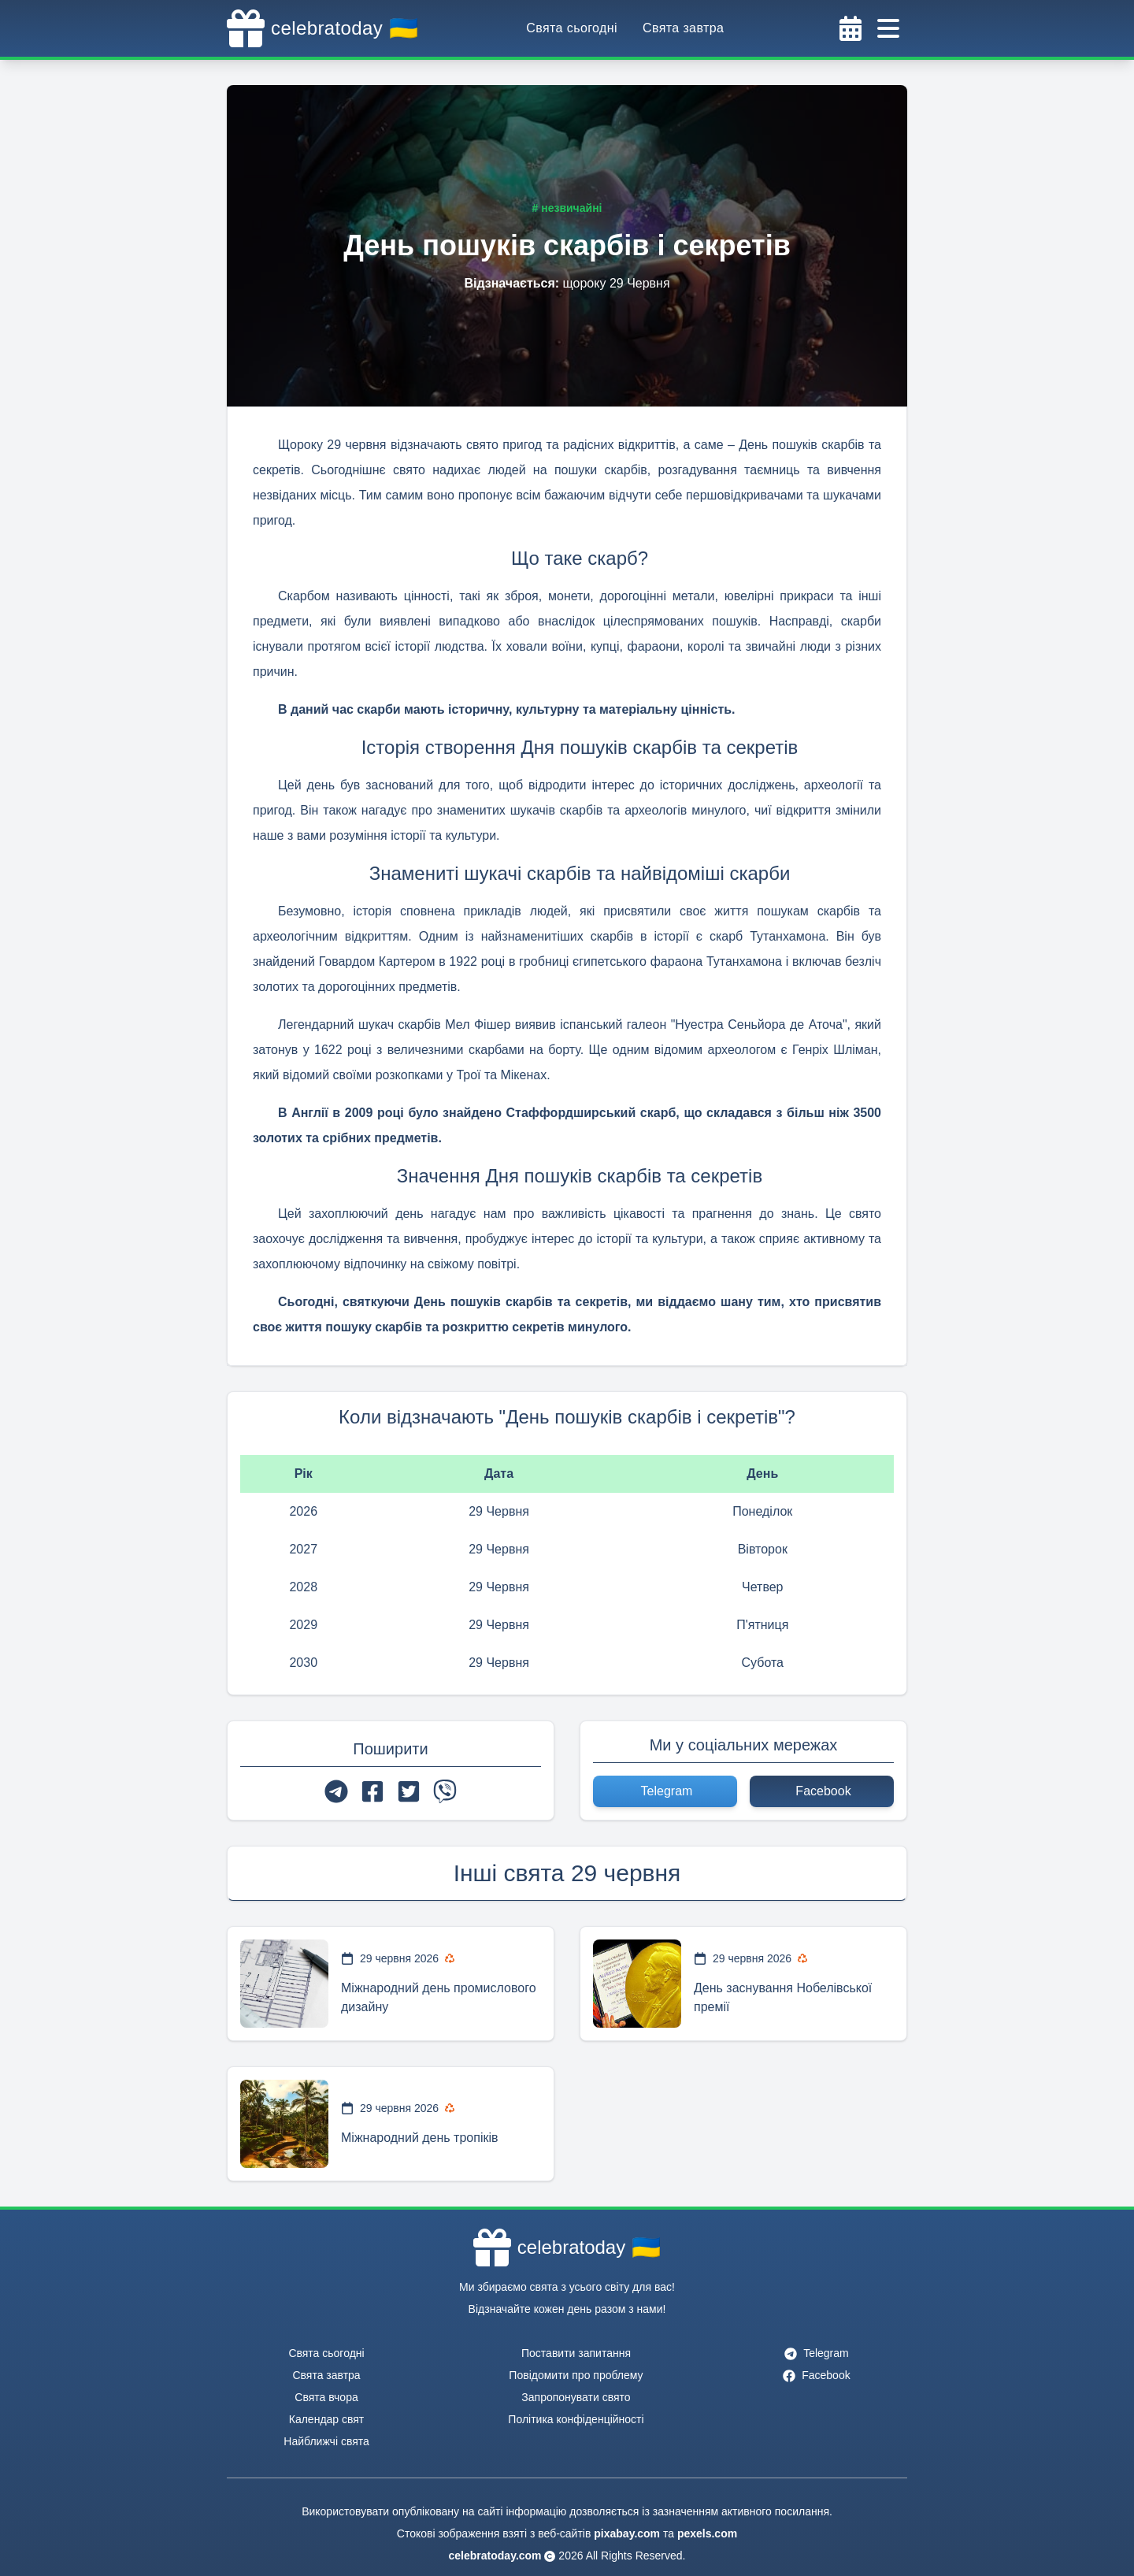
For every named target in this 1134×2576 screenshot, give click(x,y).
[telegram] (336, 1791)
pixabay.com (627, 2533)
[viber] (445, 1791)
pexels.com (707, 2533)
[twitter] (409, 1791)
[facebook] (372, 1791)
